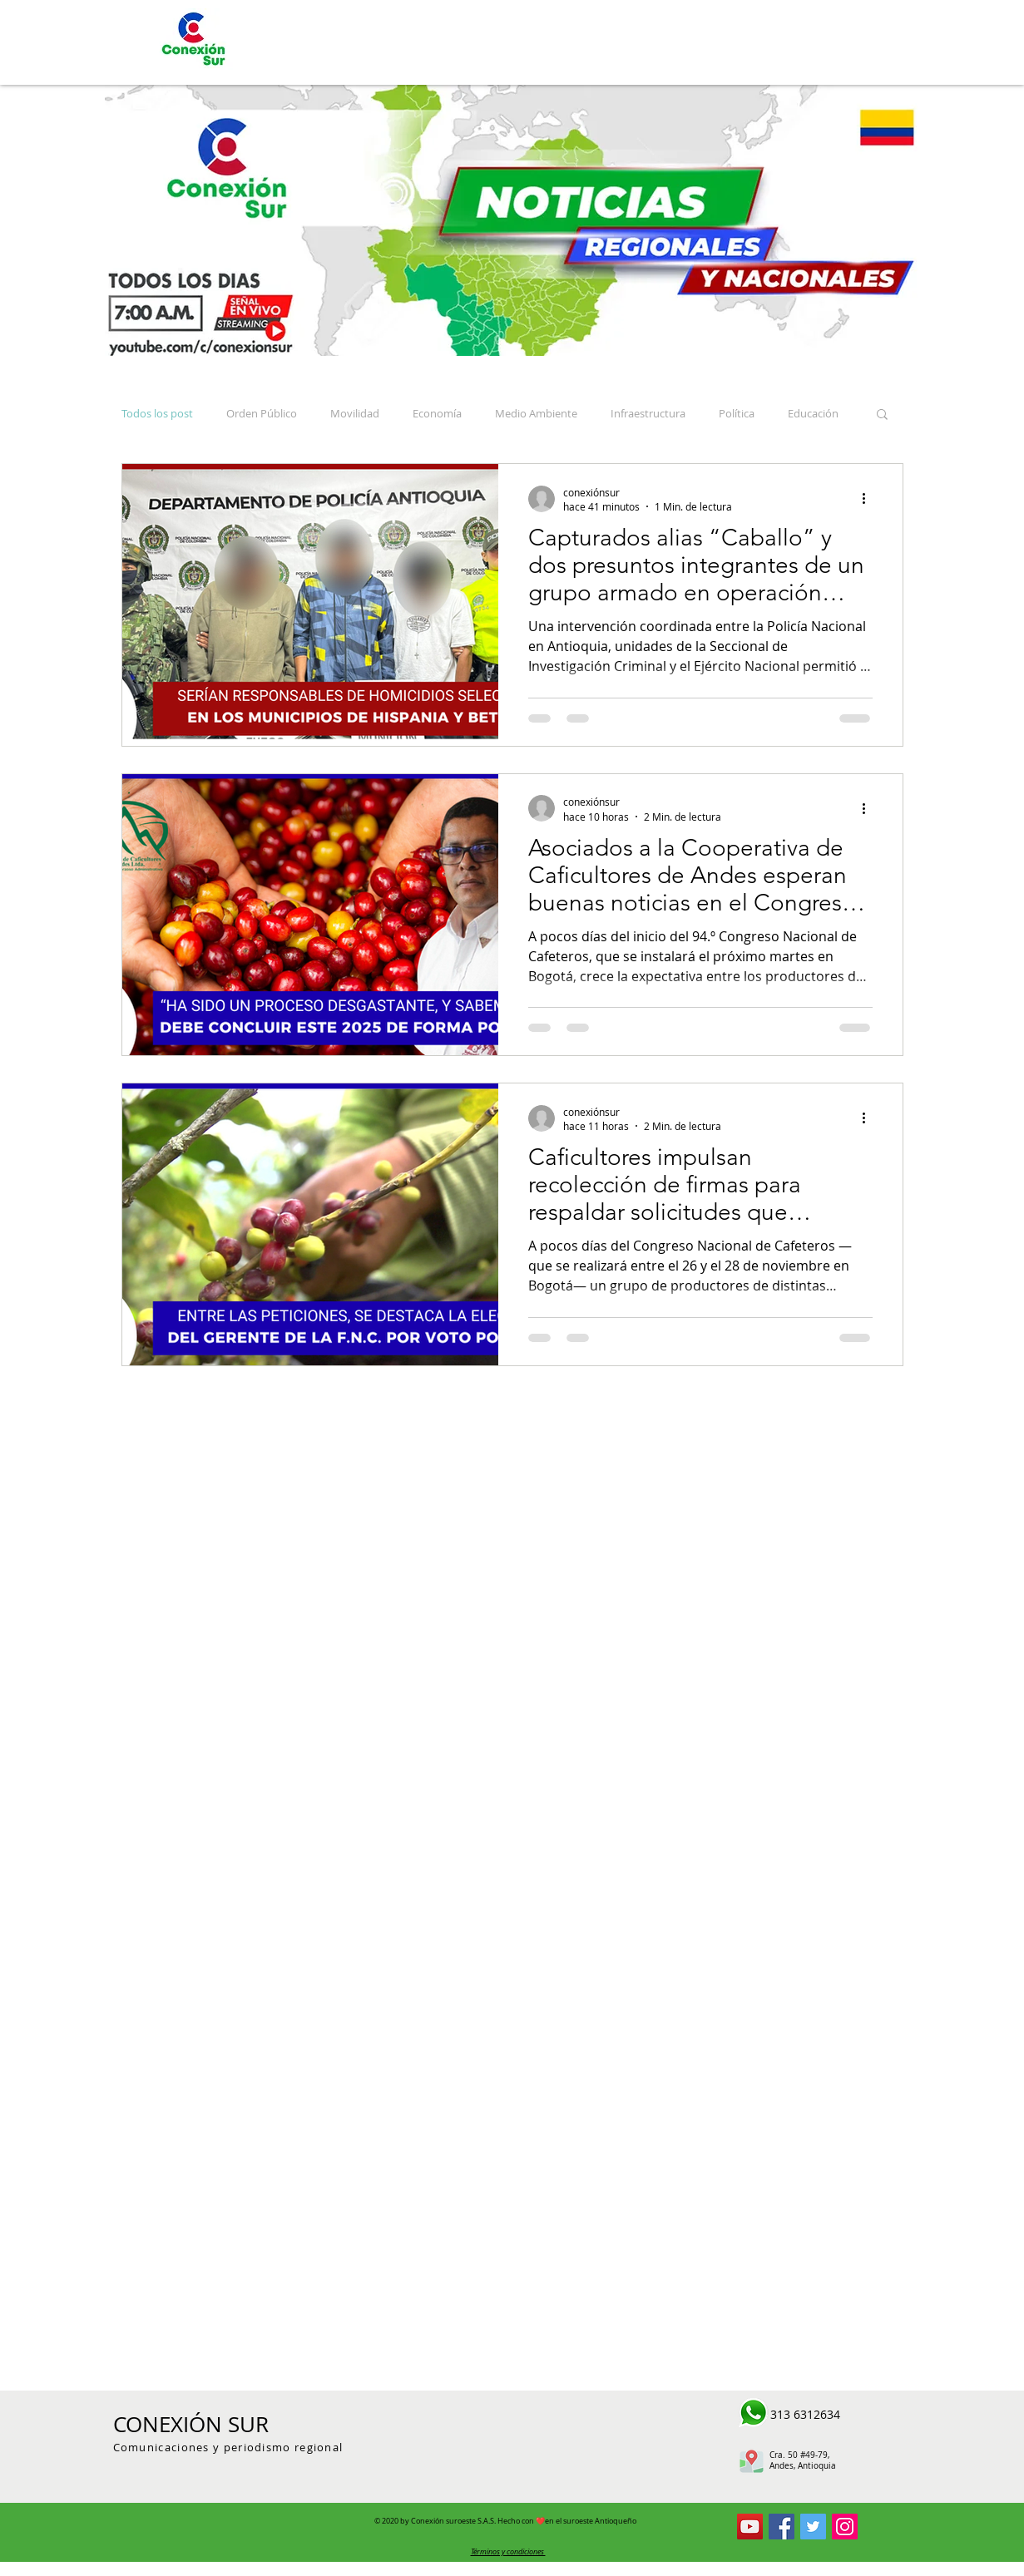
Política (736, 413)
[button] (882, 415)
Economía (437, 413)
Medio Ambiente (536, 413)
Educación (813, 413)
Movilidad (354, 413)
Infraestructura (648, 413)
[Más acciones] (870, 499)
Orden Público (261, 413)
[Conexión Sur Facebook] (781, 2526)
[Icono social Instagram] (845, 2526)
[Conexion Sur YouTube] (750, 2526)
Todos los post (157, 413)
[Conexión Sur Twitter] (813, 2526)
